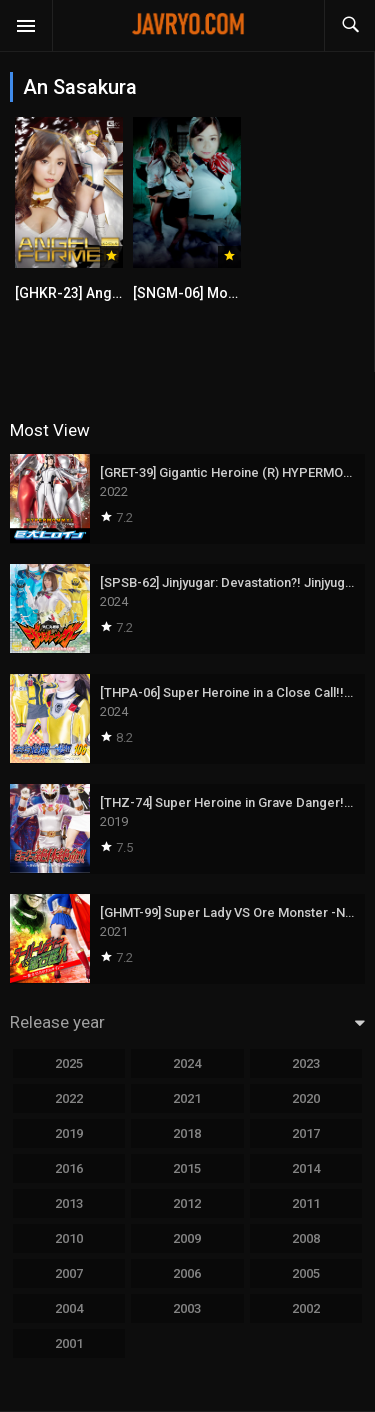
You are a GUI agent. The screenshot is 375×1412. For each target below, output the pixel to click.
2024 (187, 1063)
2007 (69, 1273)
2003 (187, 1308)
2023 (306, 1063)
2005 (306, 1273)
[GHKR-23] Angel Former (96, 293)
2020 (306, 1098)
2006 (187, 1273)
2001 (69, 1343)
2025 (69, 1063)
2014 (306, 1168)
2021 (187, 1098)
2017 (306, 1133)
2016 (69, 1168)
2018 (187, 1133)
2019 (69, 1133)
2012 (187, 1203)
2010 (69, 1238)
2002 (306, 1308)
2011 (306, 1203)
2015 (187, 1168)
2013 (69, 1203)
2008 (306, 1238)
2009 (187, 1238)
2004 (69, 1308)
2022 (69, 1098)
